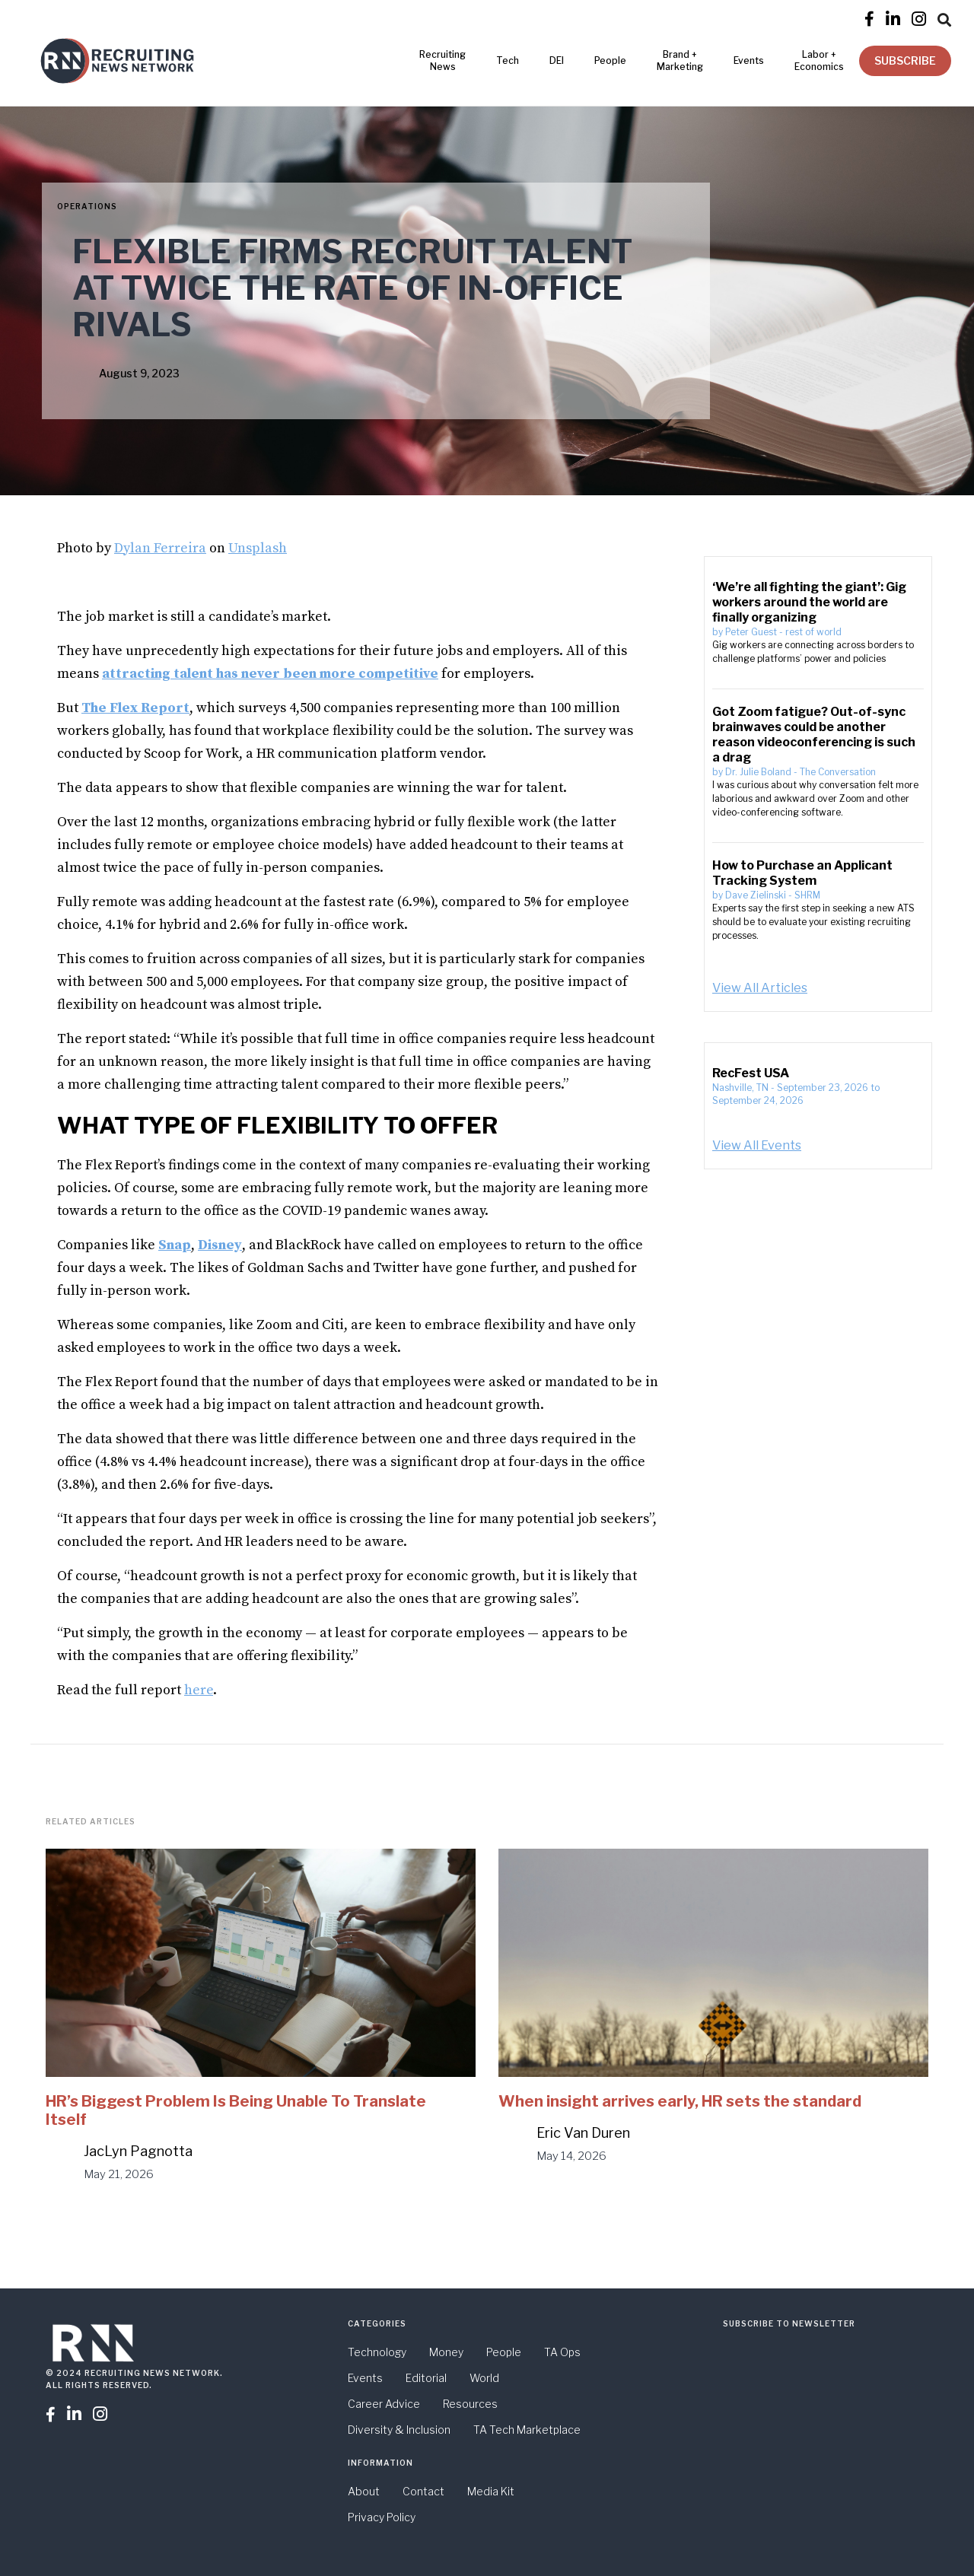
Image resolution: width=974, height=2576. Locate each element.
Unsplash (257, 548)
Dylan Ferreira (160, 548)
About (364, 2491)
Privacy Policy (381, 2517)
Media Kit (490, 2491)
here (198, 1690)
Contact (423, 2491)
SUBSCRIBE (905, 60)
